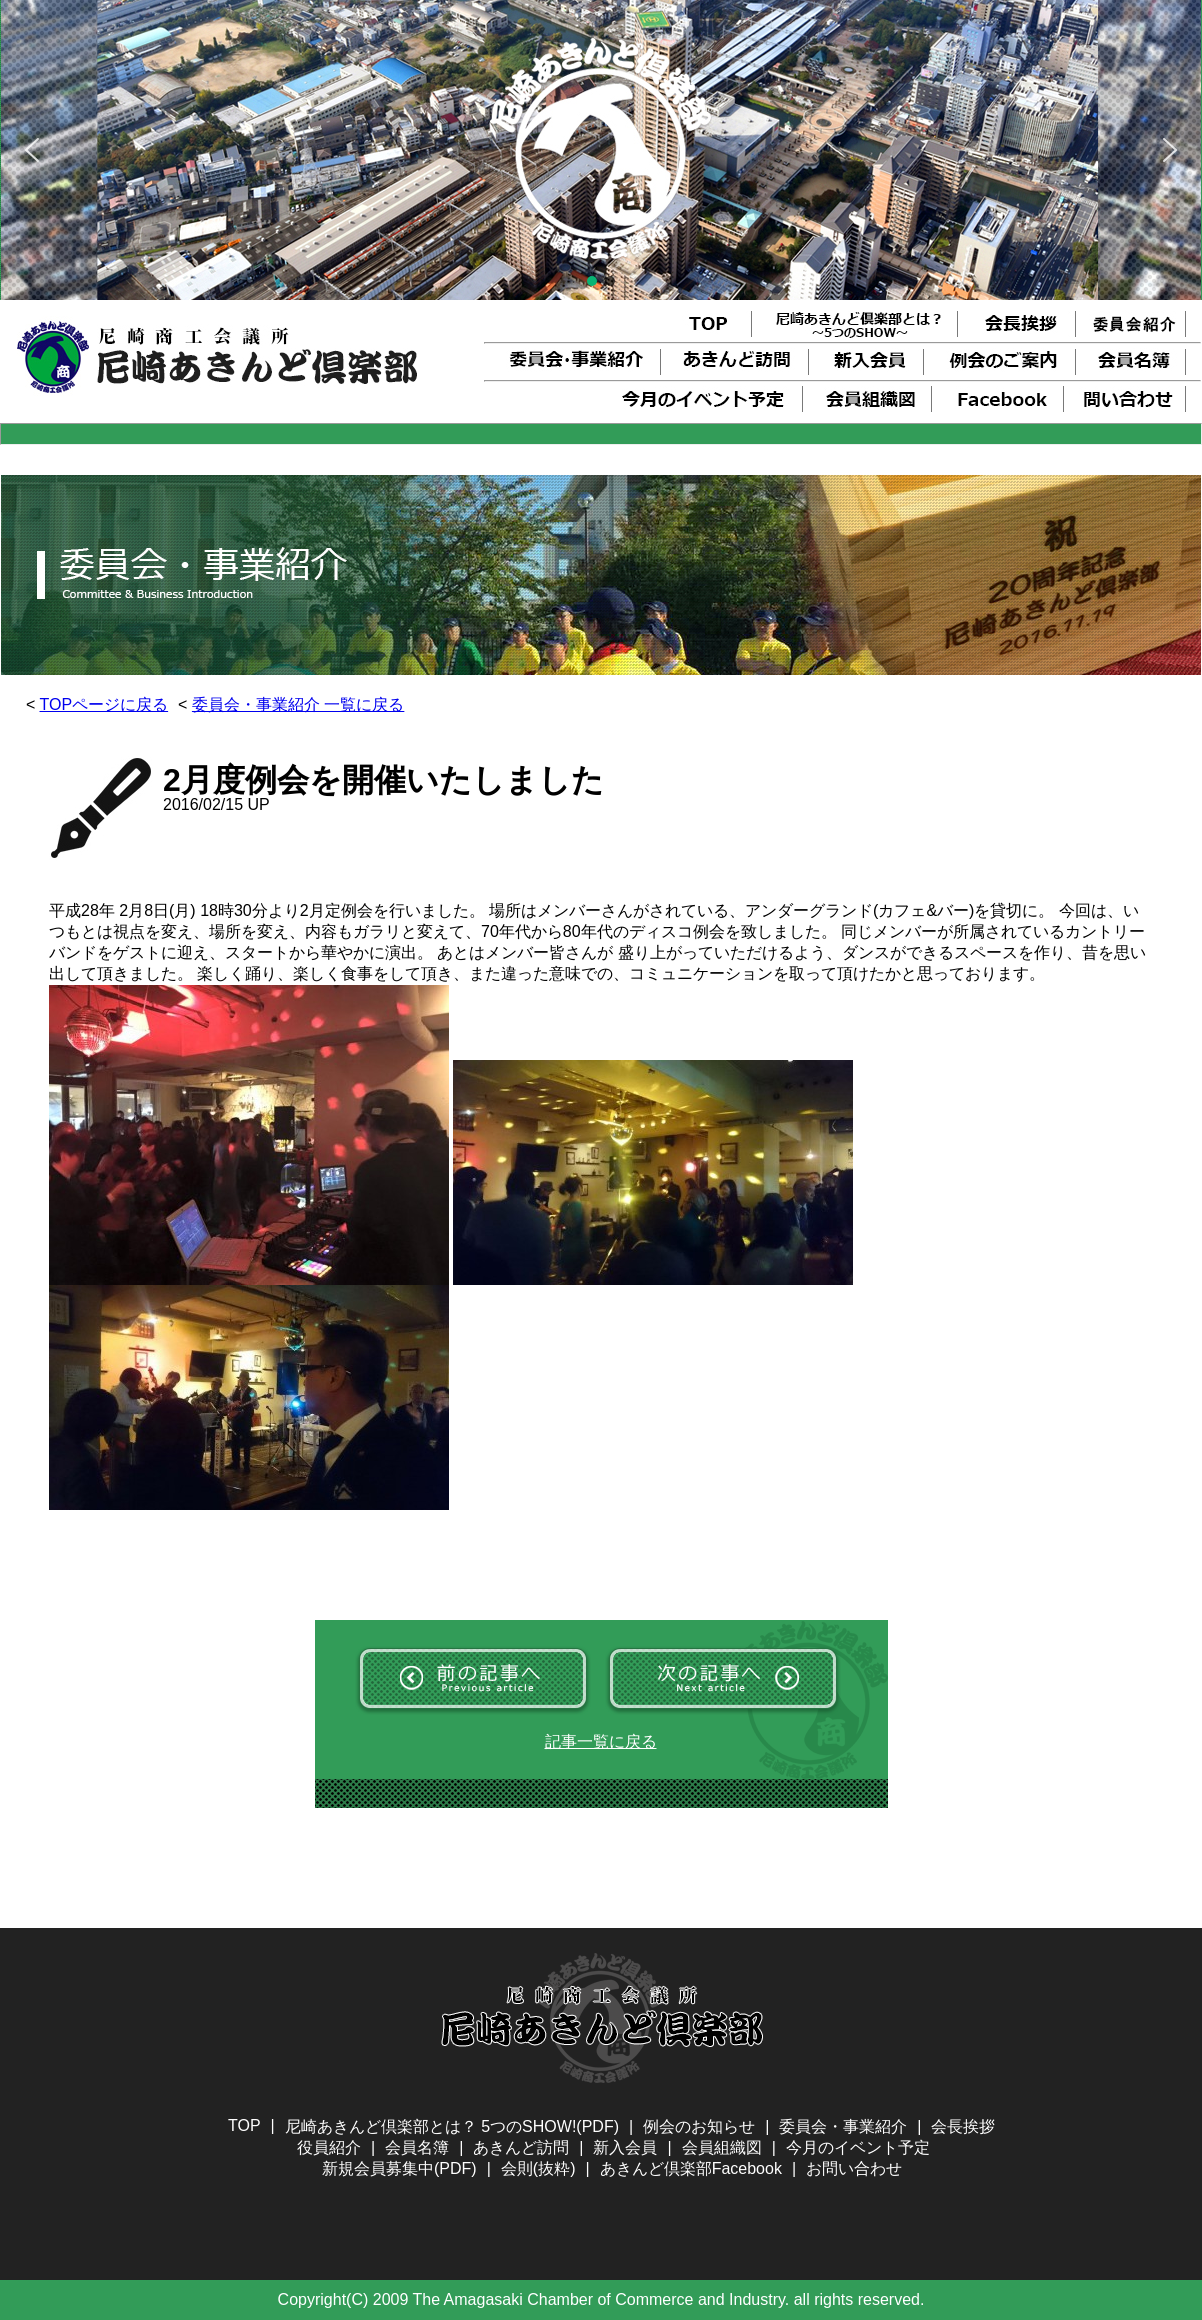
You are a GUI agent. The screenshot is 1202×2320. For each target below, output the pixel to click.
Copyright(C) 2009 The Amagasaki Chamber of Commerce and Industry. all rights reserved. (601, 2299)
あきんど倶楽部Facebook (691, 2168)
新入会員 (625, 2147)
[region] (601, 150)
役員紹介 (329, 2147)
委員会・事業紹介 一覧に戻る (298, 704)
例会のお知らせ (699, 2126)
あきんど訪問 (521, 2147)
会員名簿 (417, 2147)
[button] (32, 150)
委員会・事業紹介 (843, 2126)
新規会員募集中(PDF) (399, 2168)
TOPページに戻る (104, 704)
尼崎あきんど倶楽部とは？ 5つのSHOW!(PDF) (452, 2126)
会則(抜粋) (538, 2168)
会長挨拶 (963, 2126)
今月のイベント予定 (858, 2147)
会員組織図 (722, 2147)
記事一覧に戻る (601, 1741)
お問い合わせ (854, 2168)
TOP (244, 2125)
